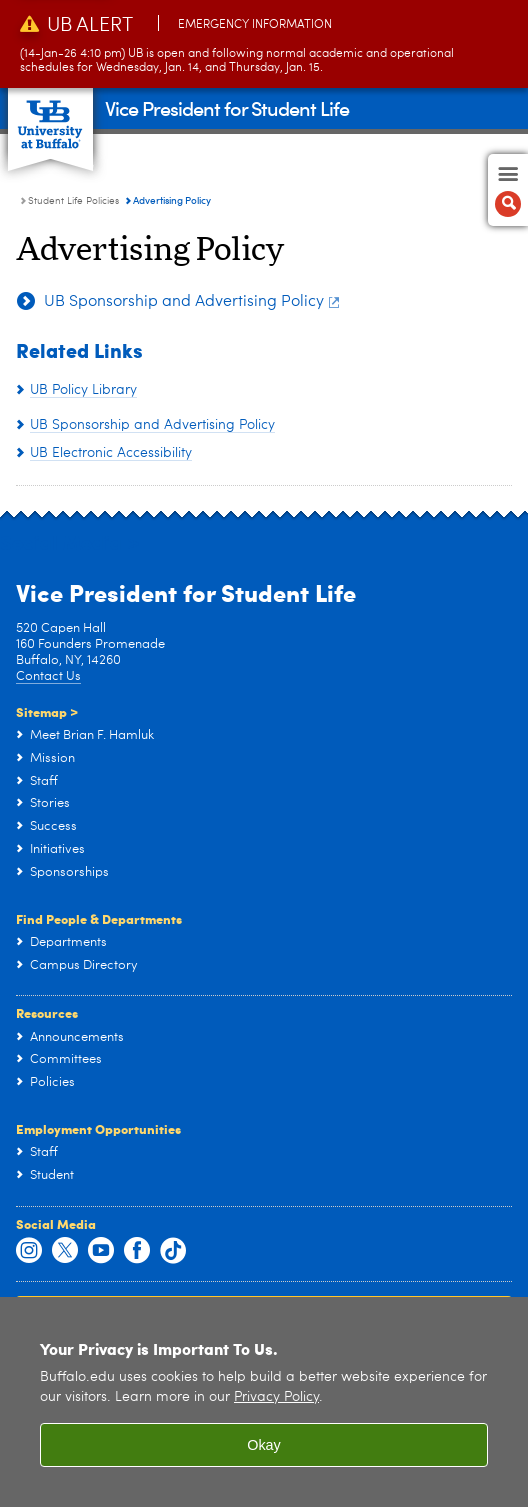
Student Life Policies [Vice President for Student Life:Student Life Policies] (73, 201)
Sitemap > (47, 711)
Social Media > (69, 541)
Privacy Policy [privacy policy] (276, 1397)
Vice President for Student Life (227, 107)
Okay (264, 1445)
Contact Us (48, 676)
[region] (264, 1402)
